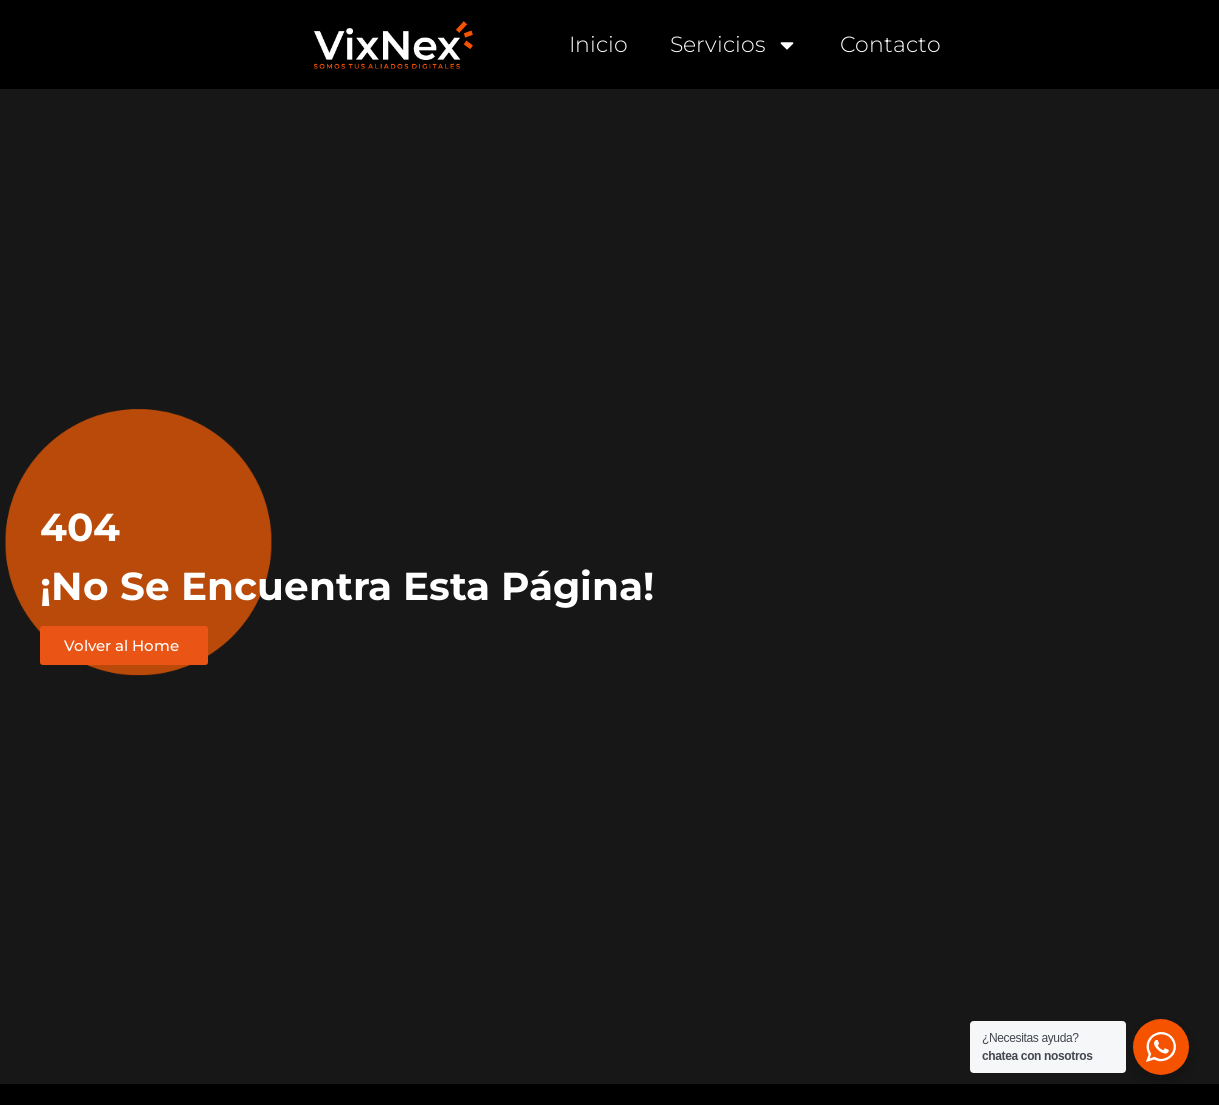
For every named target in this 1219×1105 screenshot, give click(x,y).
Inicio (598, 44)
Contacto (890, 44)
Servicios (734, 45)
